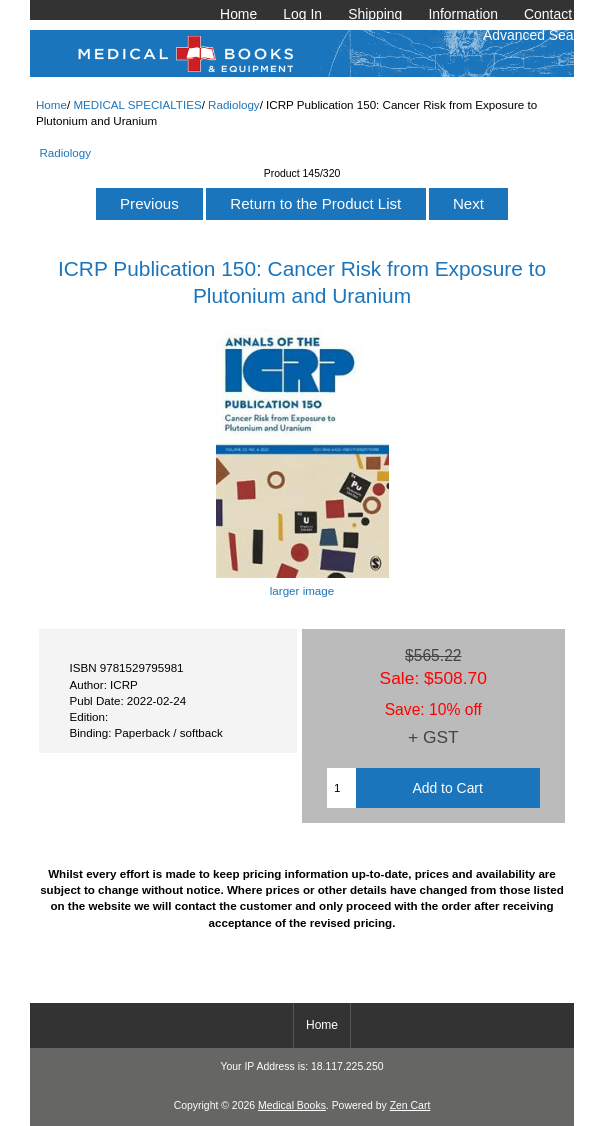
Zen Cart (410, 1105)
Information (463, 14)
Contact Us (558, 14)
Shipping (375, 14)
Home (238, 14)
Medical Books (292, 1105)
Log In (302, 14)
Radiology (234, 104)
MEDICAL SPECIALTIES (137, 104)
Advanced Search (538, 35)
